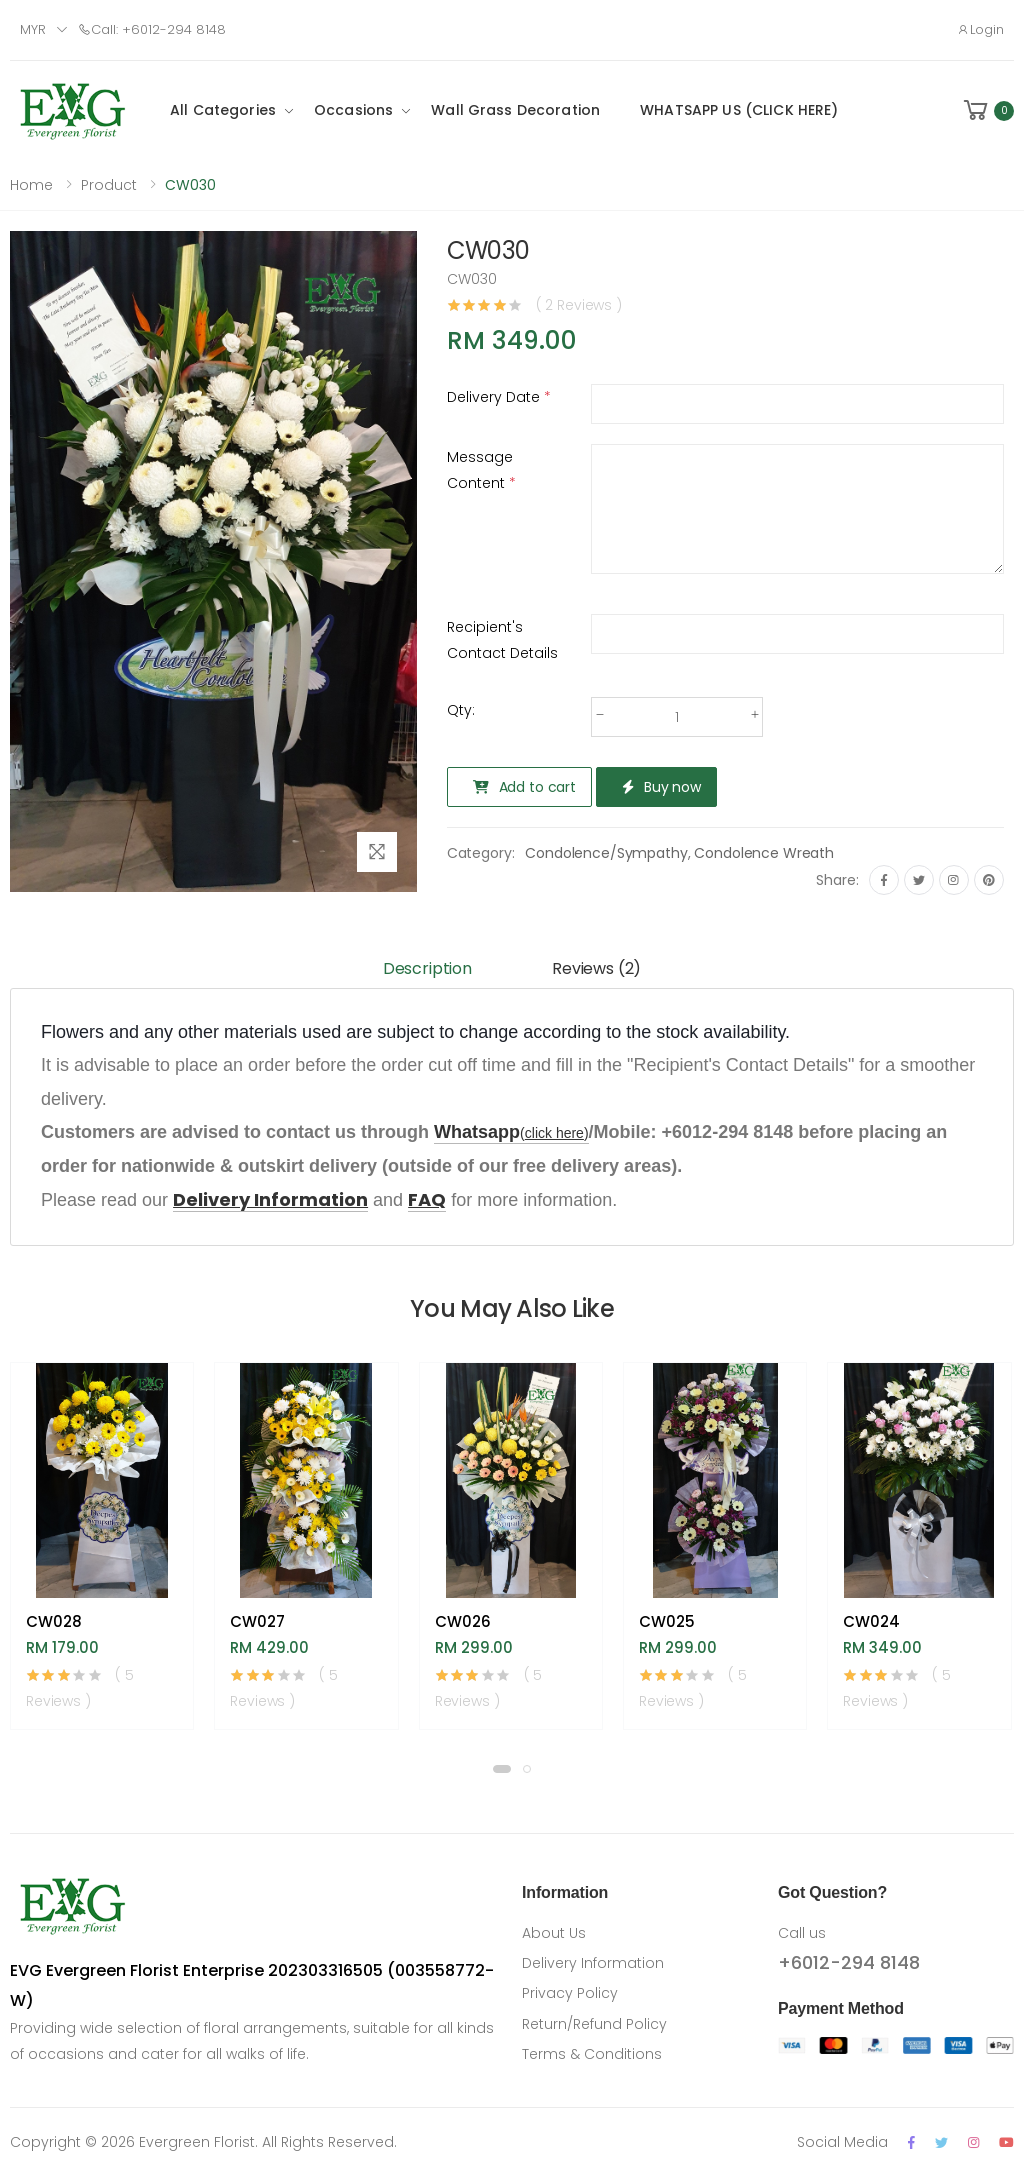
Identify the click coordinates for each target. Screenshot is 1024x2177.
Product (109, 185)
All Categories (223, 110)
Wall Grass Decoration (515, 110)
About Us (554, 1933)
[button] (987, 110)
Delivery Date (499, 397)
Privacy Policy (570, 1993)
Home (31, 185)
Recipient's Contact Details (502, 640)
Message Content (481, 470)
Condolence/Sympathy (606, 853)
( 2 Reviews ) (579, 305)
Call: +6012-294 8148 (152, 29)
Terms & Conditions (592, 2054)
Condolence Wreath (764, 853)
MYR (33, 29)
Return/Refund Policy (594, 2024)
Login (980, 29)
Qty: (461, 710)
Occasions (353, 110)
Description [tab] (427, 968)
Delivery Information (593, 1963)
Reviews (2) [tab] (596, 968)
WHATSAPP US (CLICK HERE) (739, 110)
